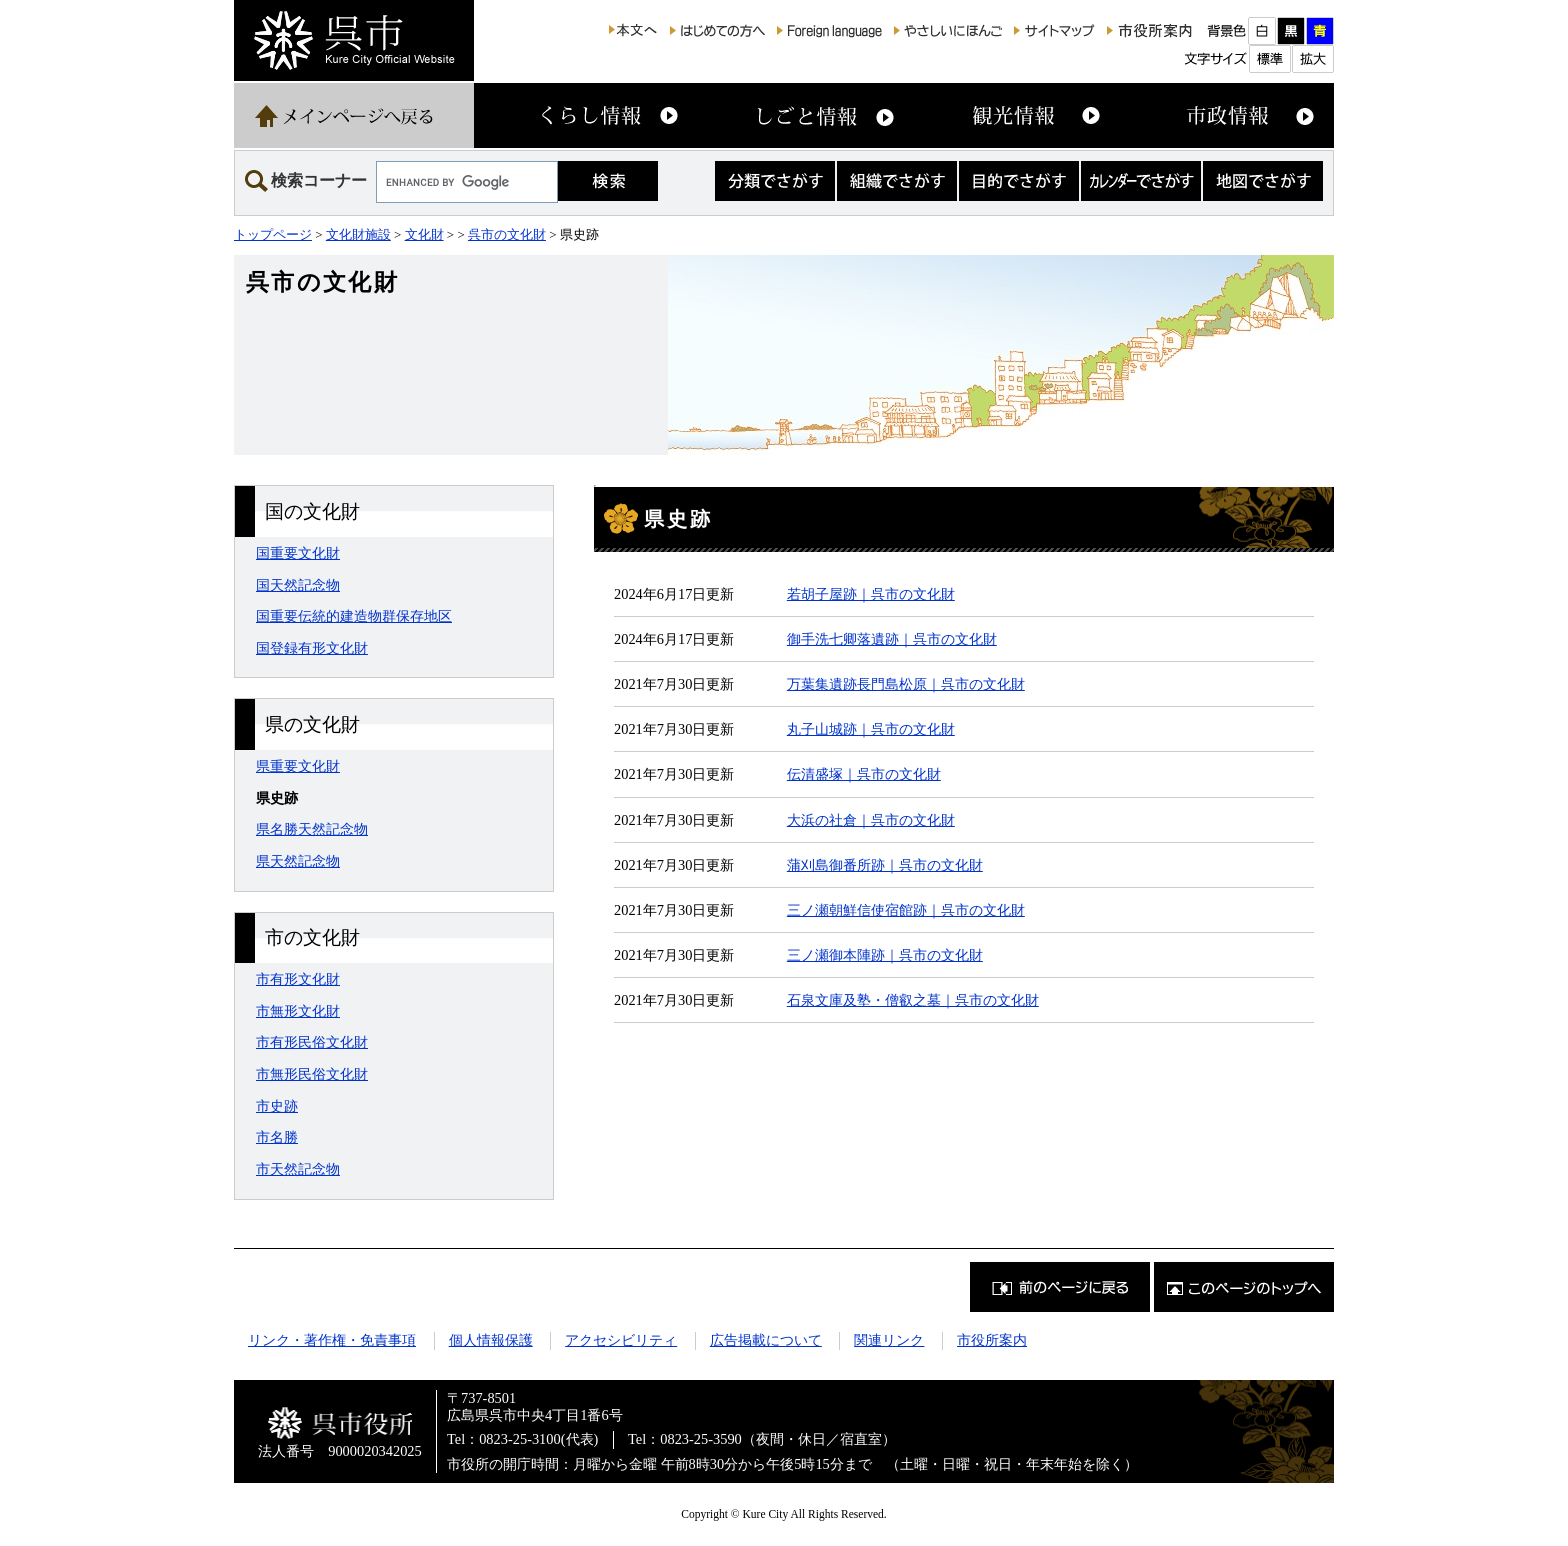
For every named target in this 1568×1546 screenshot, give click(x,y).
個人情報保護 (491, 1340)
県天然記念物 (298, 861)
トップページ (273, 234)
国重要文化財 (298, 553)
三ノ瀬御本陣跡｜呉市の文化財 (885, 955)
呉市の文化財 (507, 234)
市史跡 (277, 1106)
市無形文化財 (298, 1011)
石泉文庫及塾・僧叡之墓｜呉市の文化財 (913, 1000)
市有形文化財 (298, 979)
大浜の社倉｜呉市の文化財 (871, 820)
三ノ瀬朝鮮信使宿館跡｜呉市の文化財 (906, 910)
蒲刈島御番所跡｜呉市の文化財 (885, 865)
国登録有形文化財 (312, 648)
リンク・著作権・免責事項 (332, 1340)
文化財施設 (358, 234)
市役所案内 (992, 1340)
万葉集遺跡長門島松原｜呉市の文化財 (906, 684)
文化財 (424, 234)
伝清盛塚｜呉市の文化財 (864, 774)
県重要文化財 (298, 766)
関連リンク (889, 1340)
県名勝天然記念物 (312, 829)
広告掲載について (766, 1340)
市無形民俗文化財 (312, 1074)
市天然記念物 (298, 1169)
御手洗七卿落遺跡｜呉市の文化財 (892, 639)
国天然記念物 (298, 585)
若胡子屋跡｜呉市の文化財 (871, 594)
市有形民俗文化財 (312, 1042)
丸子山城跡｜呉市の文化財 (871, 729)
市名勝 (277, 1137)
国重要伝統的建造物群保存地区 (354, 616)
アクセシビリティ (621, 1340)
